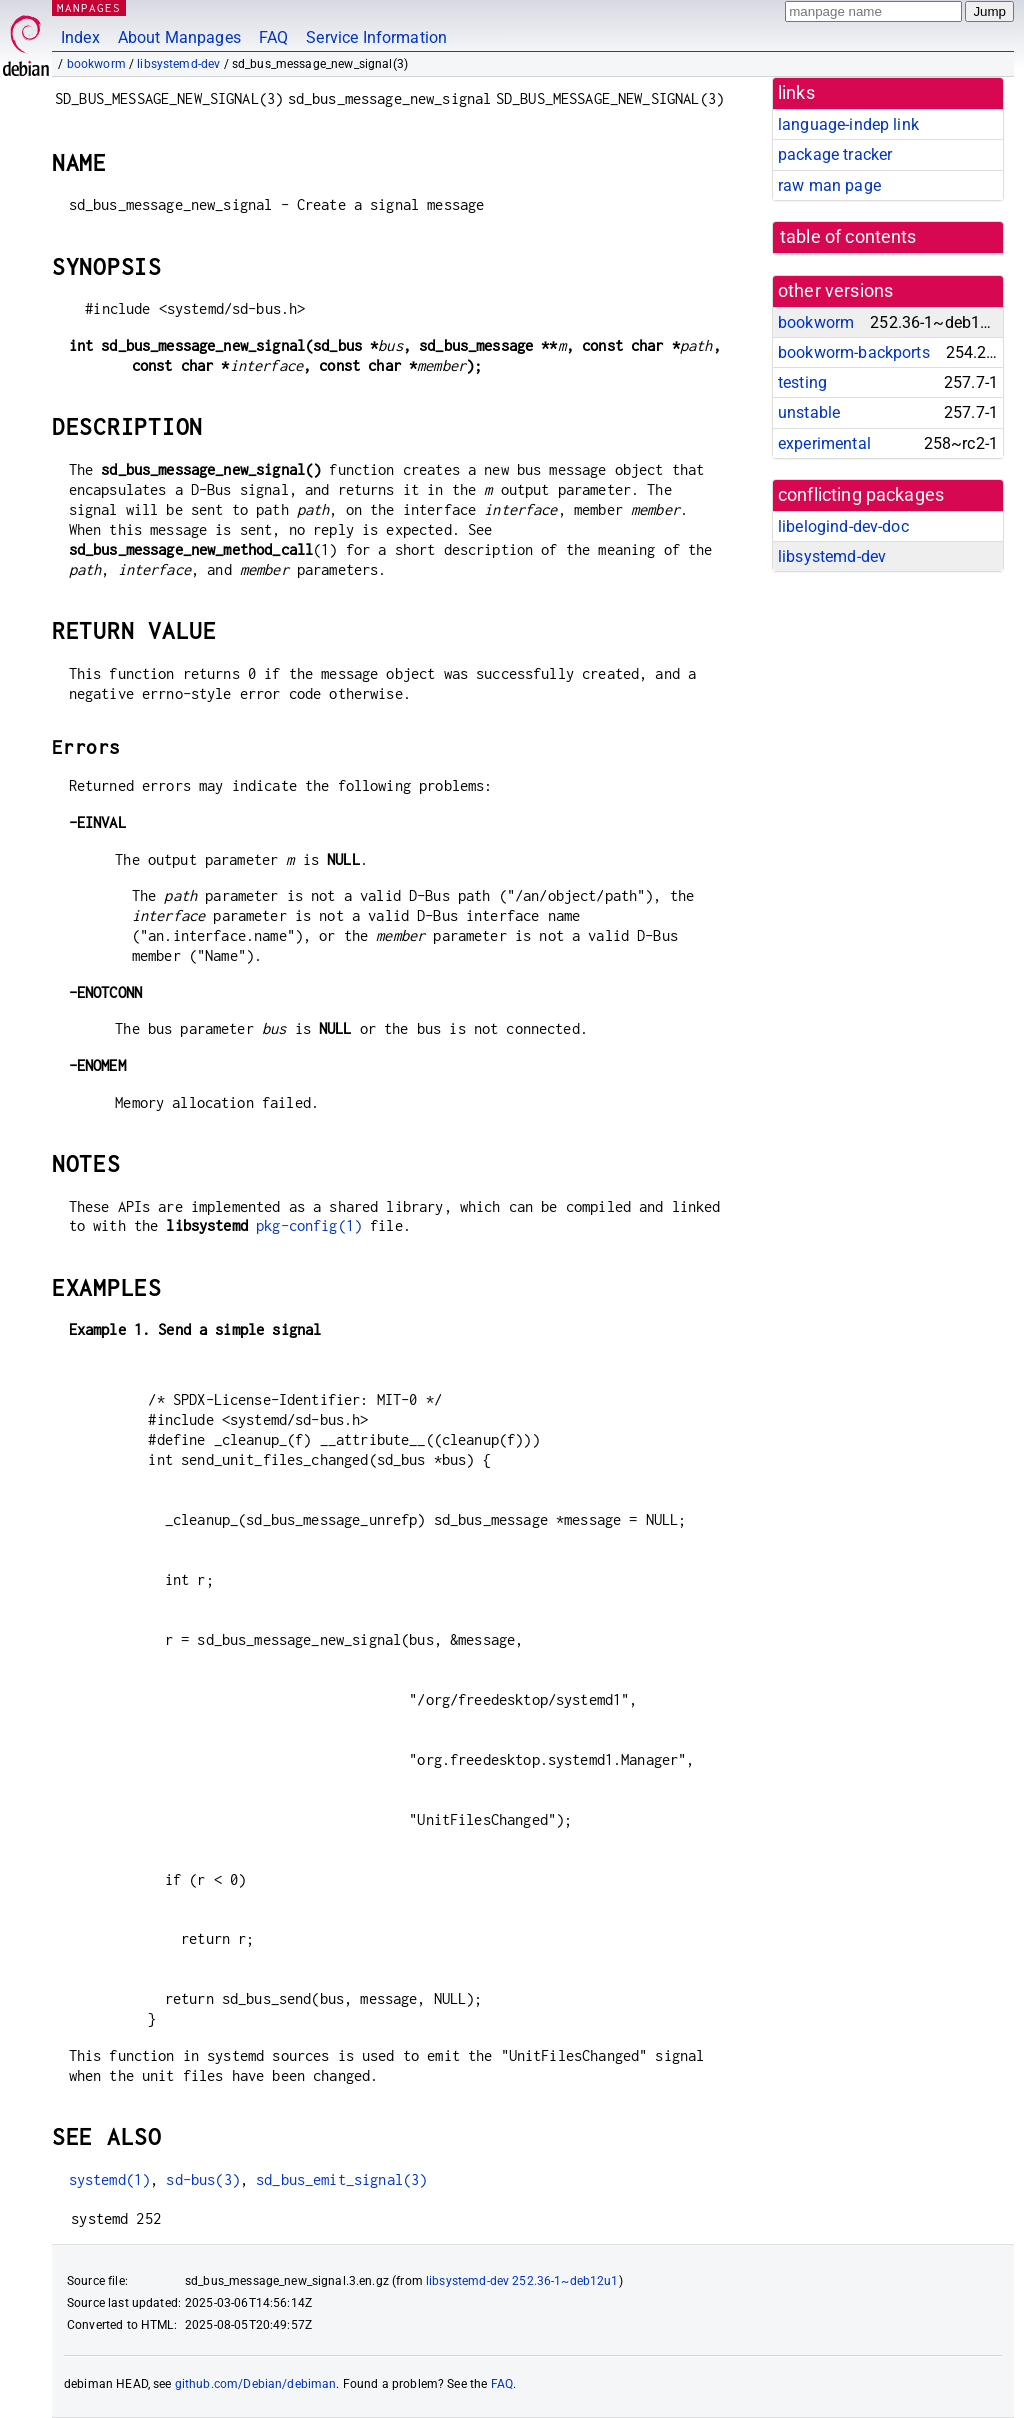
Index (80, 37)
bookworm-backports (854, 352)
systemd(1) (110, 2179)
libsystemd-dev (178, 64)
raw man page (829, 185)
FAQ (273, 37)
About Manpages (179, 37)
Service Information (376, 37)
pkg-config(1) (309, 1225)
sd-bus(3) (202, 2179)
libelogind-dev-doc (843, 526)
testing (802, 382)
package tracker (835, 154)
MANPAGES (89, 7)
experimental (824, 443)
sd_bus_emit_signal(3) (341, 2179)
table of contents (848, 237)
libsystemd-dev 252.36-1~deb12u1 (522, 2281)
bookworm (96, 64)
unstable (809, 412)
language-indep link (848, 124)
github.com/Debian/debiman (256, 2384)
